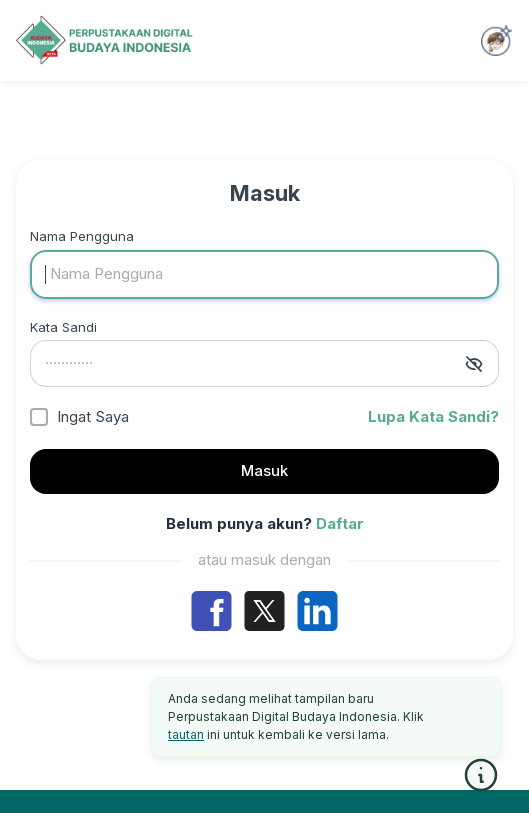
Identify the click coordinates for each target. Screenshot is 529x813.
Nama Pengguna (82, 236)
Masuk (264, 470)
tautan (186, 734)
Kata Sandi (63, 327)
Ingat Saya (93, 416)
